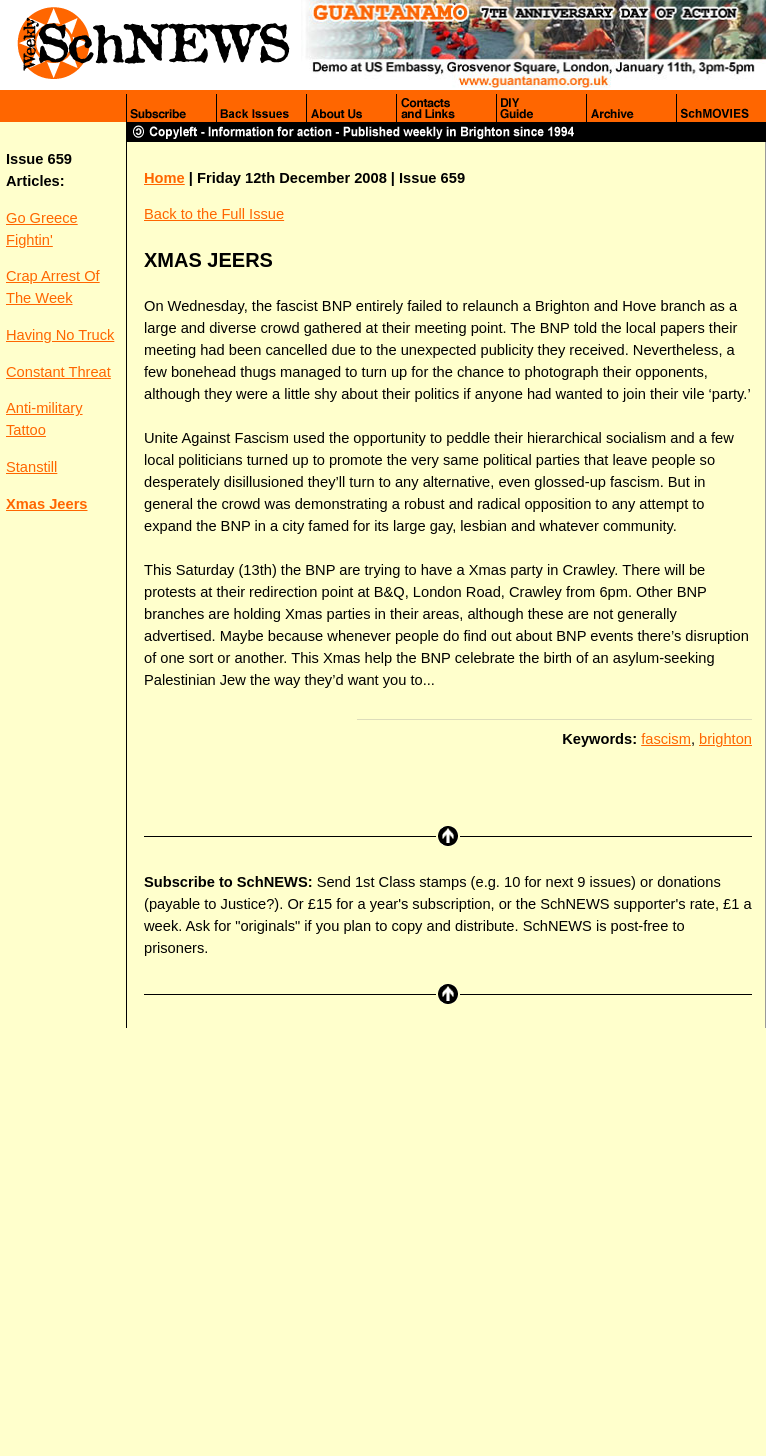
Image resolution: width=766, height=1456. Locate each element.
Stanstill (31, 467)
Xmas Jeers (47, 504)
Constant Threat (58, 372)
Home (164, 178)
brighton (725, 739)
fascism (666, 739)
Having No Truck (60, 335)
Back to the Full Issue (214, 214)
